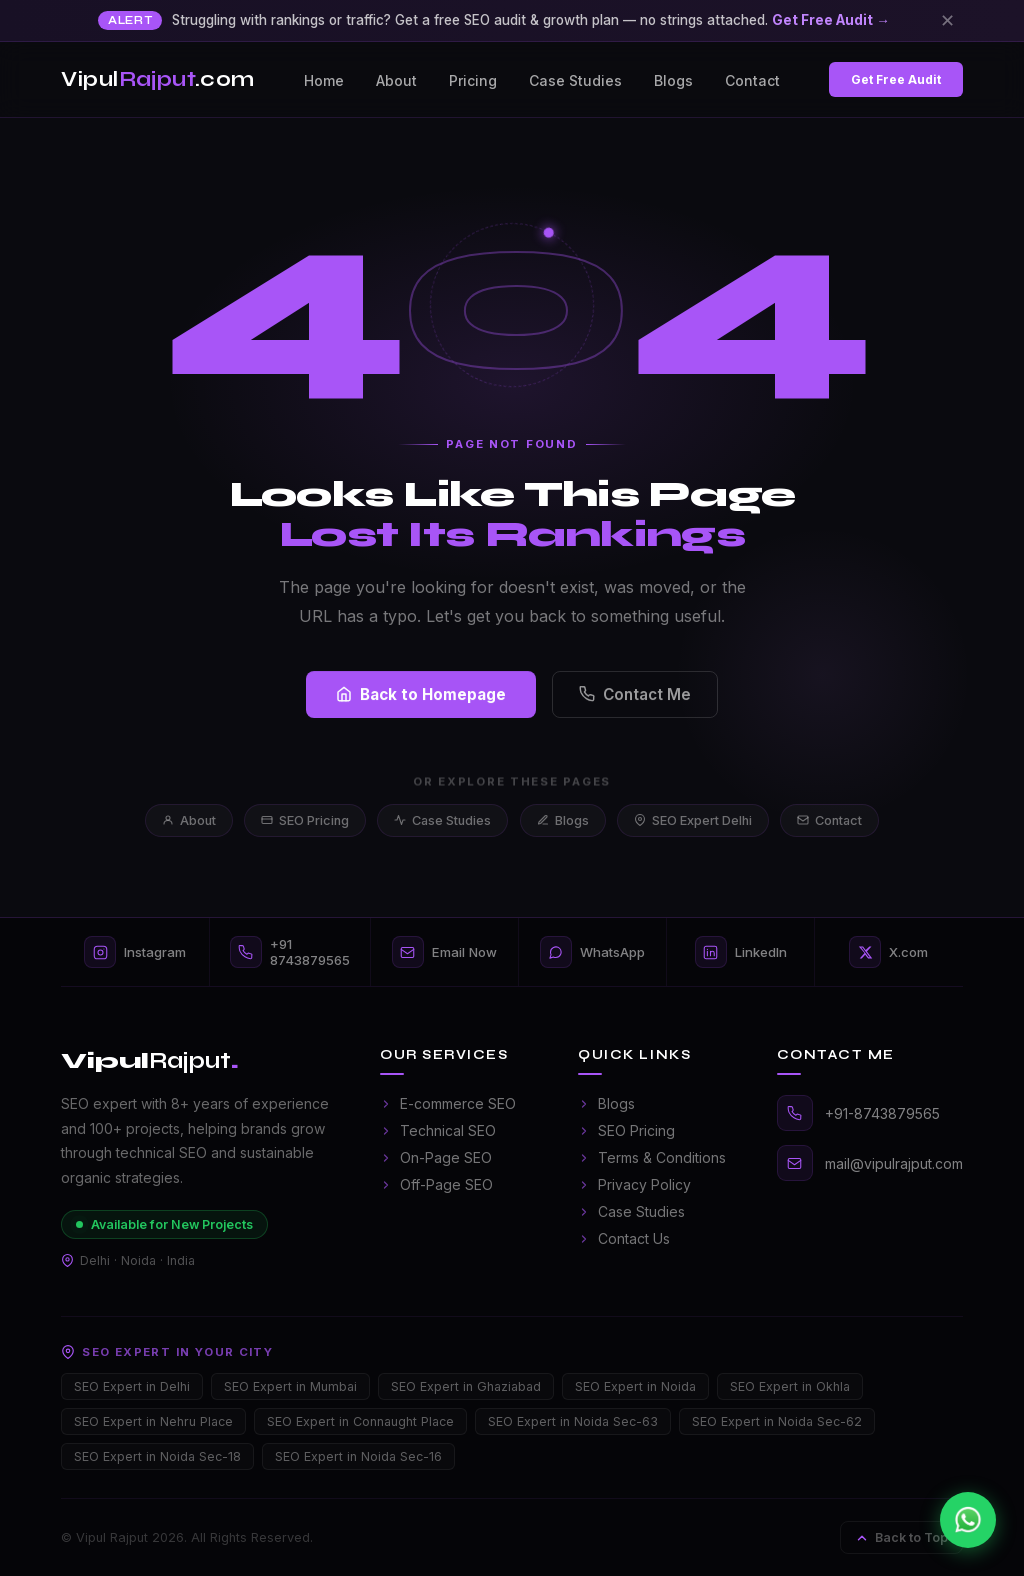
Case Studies (575, 80)
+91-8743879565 (882, 1113)
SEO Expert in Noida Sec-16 (358, 1456)
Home (324, 80)
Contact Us (624, 1238)
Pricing (473, 80)
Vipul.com (157, 79)
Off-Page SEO (436, 1184)
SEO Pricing (305, 820)
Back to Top (901, 1537)
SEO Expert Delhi (693, 820)
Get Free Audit (896, 79)
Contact (752, 80)
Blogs (673, 80)
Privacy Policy (634, 1184)
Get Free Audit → (830, 20)
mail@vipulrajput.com (894, 1163)
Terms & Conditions (652, 1157)
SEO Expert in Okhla (790, 1386)
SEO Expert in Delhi (132, 1386)
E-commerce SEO (448, 1103)
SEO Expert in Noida (635, 1386)
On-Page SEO (436, 1157)
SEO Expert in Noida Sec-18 (157, 1456)
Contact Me (635, 699)
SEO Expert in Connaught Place (360, 1421)
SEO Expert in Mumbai (290, 1386)
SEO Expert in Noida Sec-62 (777, 1421)
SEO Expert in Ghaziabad (466, 1386)
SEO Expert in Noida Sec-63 (573, 1421)
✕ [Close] (947, 20)
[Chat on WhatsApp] (968, 1520)
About (396, 80)
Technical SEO (438, 1130)
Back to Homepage (421, 699)
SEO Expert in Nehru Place (153, 1421)
